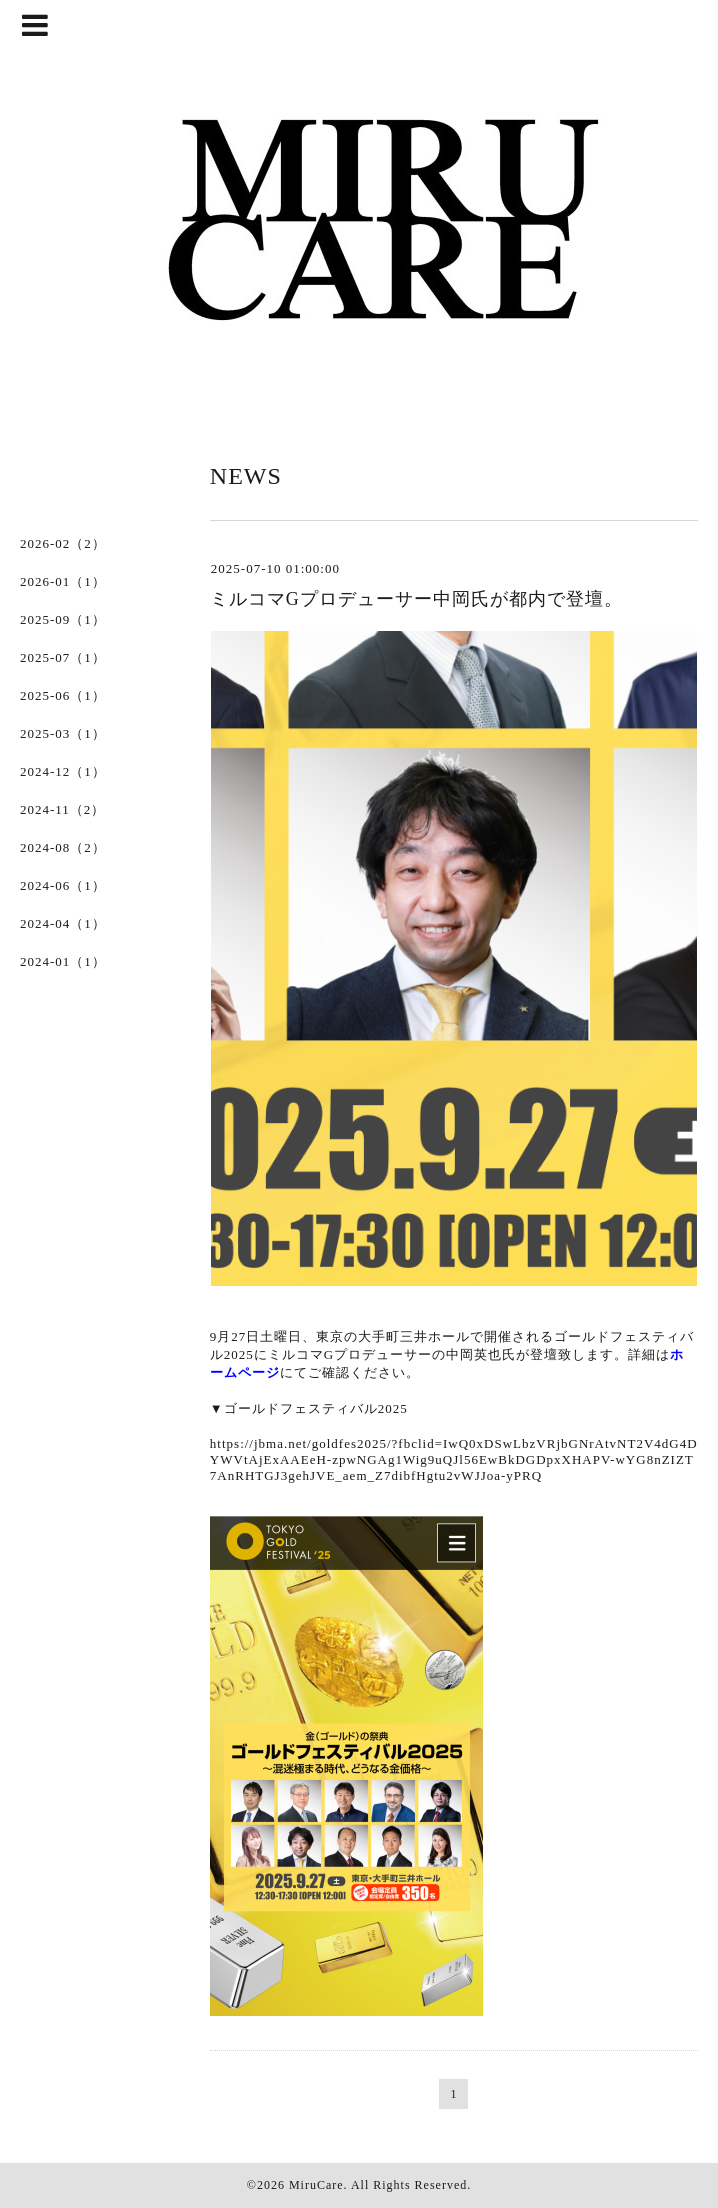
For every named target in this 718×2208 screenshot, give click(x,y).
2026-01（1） (63, 581)
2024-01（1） (63, 961)
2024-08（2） (63, 847)
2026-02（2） (63, 543)
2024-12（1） (63, 771)
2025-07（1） (63, 657)
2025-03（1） (63, 733)
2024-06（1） (63, 885)
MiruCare (316, 2185)
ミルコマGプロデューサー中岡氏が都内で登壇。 (416, 599)
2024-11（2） (62, 809)
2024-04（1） (63, 923)
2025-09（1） (63, 619)
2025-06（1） (63, 695)
